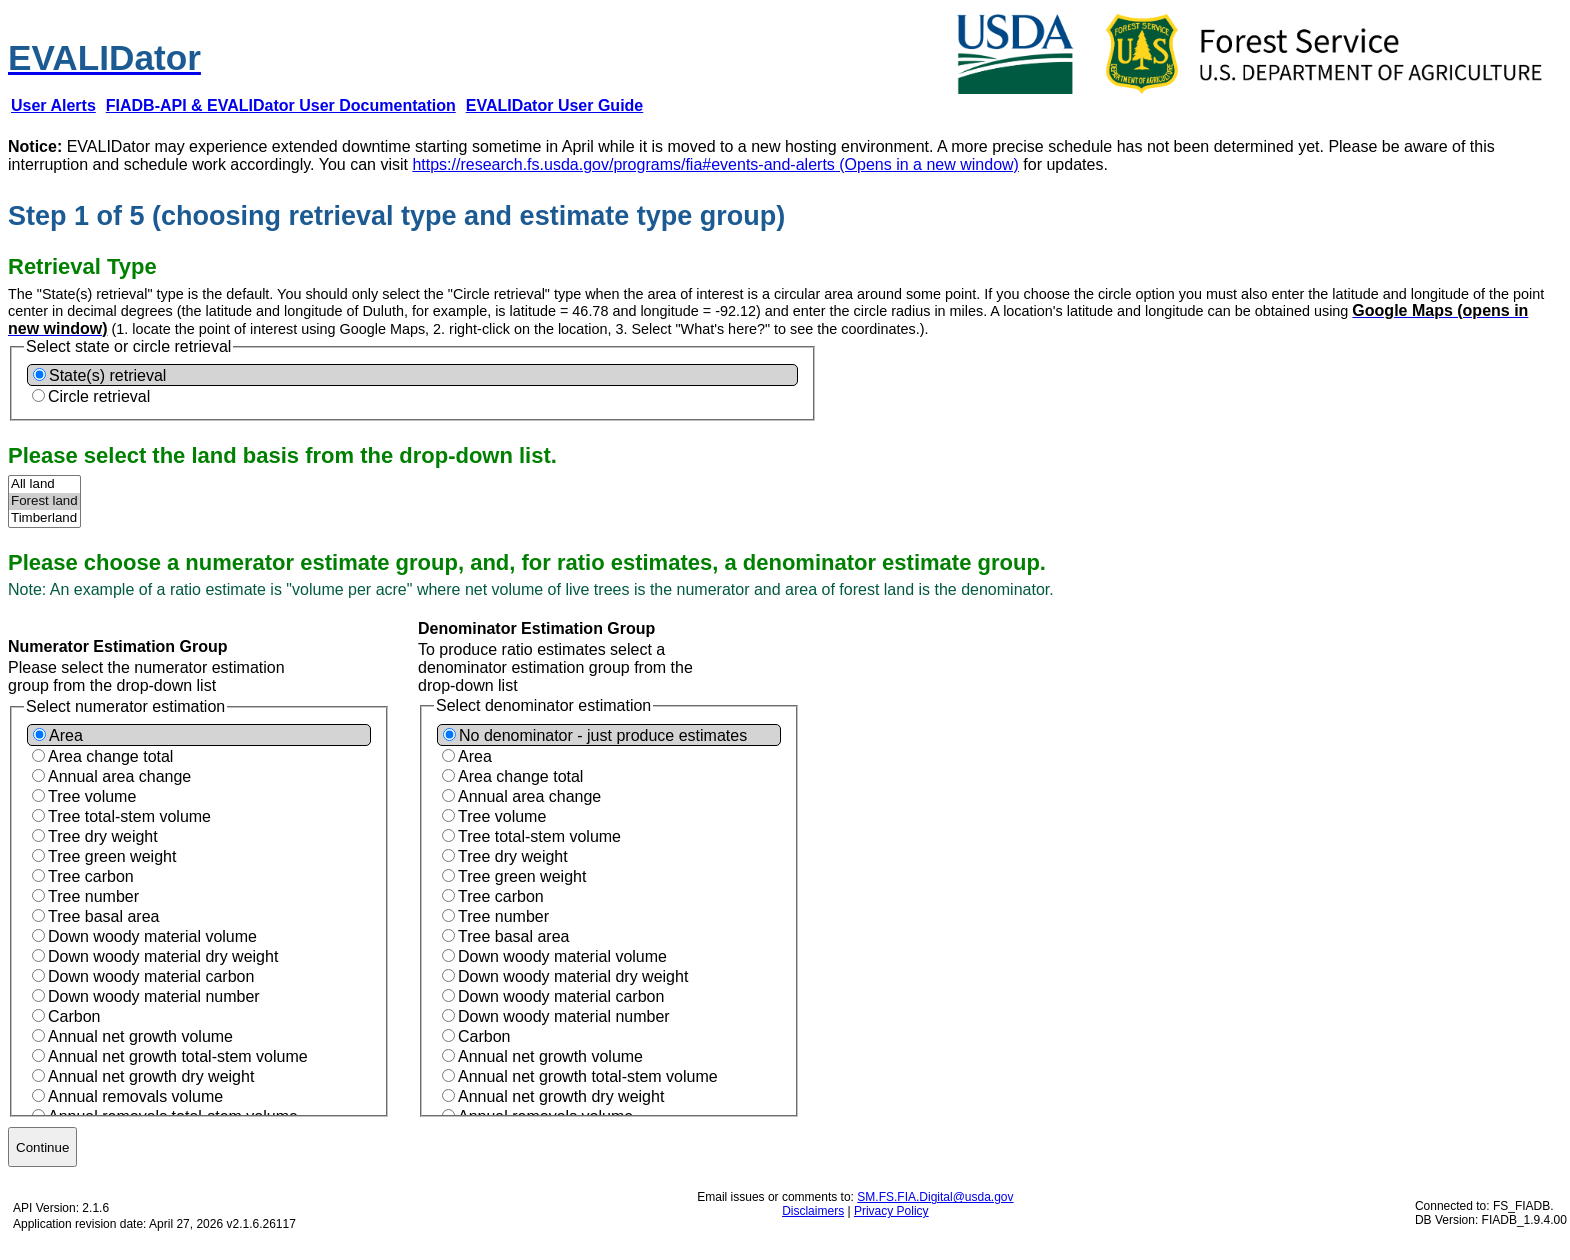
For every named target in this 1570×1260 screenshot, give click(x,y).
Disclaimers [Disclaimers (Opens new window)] (813, 1211)
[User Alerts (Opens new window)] (53, 105)
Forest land (44, 501)
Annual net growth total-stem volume (178, 1056)
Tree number (93, 896)
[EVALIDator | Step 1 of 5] (104, 46)
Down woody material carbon (151, 976)
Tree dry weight (103, 836)
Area (66, 735)
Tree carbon (91, 876)
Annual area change (119, 776)
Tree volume (92, 796)
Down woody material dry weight (163, 956)
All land (44, 484)
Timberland (44, 518)
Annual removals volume (135, 1096)
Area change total (110, 756)
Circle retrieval (99, 396)
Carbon (74, 1016)
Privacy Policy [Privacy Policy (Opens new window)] (891, 1211)
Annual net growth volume (140, 1036)
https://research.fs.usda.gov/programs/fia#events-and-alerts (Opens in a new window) (715, 164)
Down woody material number (154, 996)
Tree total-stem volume (129, 816)
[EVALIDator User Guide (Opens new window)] (555, 105)
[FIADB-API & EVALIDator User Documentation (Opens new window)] (281, 105)
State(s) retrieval (107, 375)
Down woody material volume (152, 936)
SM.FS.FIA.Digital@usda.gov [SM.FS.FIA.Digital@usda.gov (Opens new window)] (935, 1197)
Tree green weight (112, 856)
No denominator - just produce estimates (603, 735)
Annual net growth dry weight (151, 1076)
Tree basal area (103, 916)
